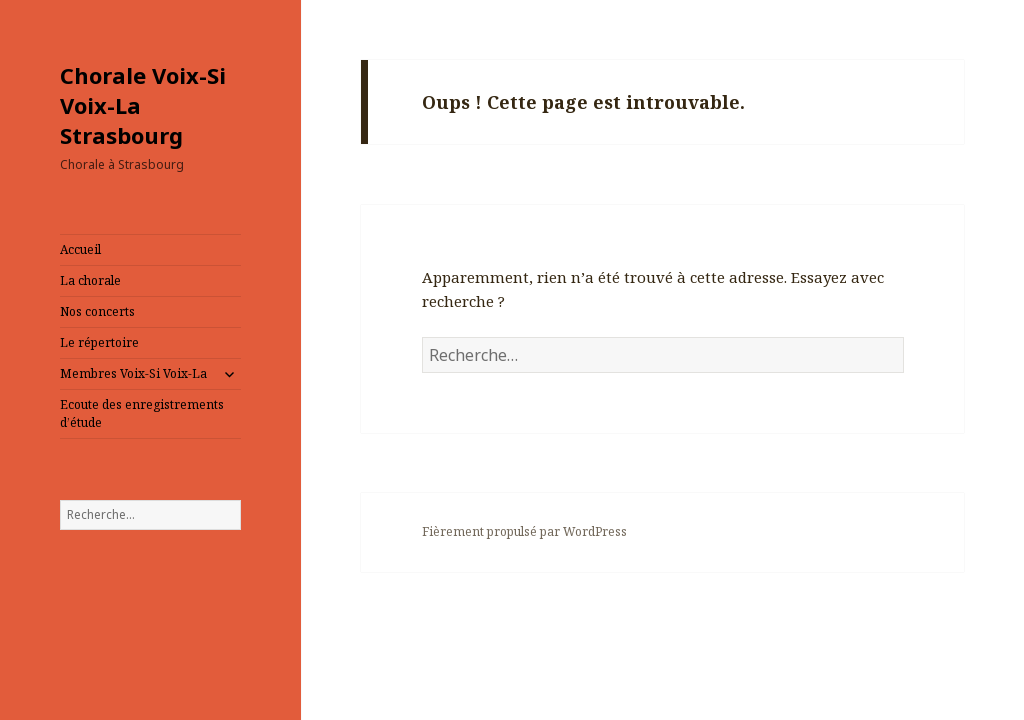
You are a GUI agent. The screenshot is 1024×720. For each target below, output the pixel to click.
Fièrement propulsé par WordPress (524, 531)
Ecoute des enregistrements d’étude (142, 413)
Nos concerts (97, 311)
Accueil (80, 249)
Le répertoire (99, 342)
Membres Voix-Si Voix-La (133, 373)
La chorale (90, 280)
